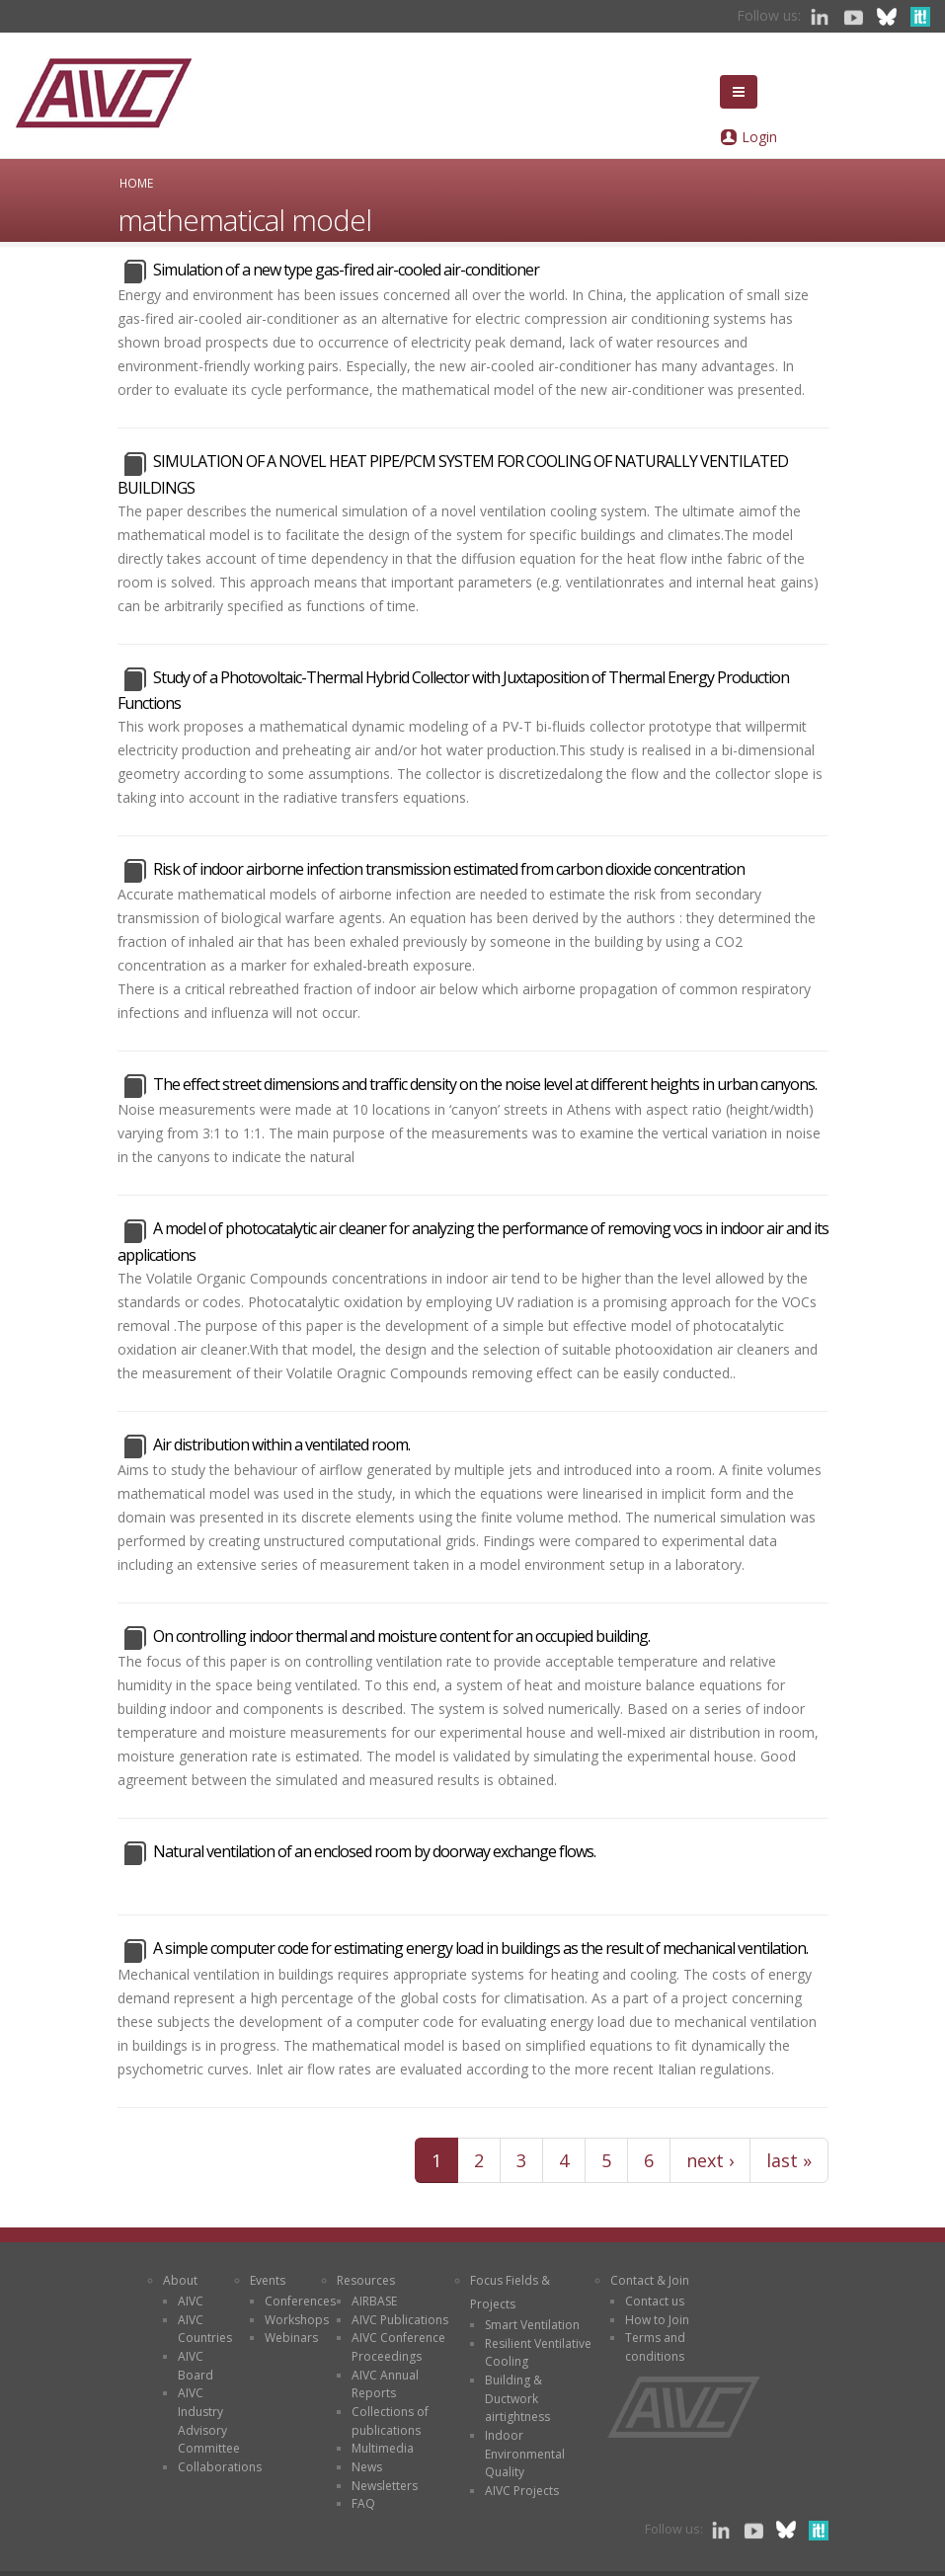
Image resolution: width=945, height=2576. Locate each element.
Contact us (654, 2301)
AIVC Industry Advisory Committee (209, 2420)
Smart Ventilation (532, 2324)
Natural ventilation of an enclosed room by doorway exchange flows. (374, 1851)
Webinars (291, 2337)
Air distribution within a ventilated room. (281, 1444)
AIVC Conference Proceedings (398, 2347)
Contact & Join (649, 2280)
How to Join (657, 2319)
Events (267, 2280)
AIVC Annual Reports (385, 2384)
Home (136, 183)
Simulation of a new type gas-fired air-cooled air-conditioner (346, 269)
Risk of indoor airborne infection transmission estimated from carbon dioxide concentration (449, 869)
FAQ (363, 2503)
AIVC (190, 2301)
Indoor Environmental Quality (525, 2453)
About (180, 2280)
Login (759, 136)
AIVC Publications (400, 2319)
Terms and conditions (655, 2347)
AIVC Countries (205, 2329)
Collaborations (220, 2467)
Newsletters (385, 2485)
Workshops (297, 2319)
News (367, 2467)
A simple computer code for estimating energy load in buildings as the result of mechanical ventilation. (480, 1948)
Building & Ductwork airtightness (517, 2398)
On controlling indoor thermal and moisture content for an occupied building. (401, 1636)
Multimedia (383, 2448)
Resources (366, 2280)
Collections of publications (390, 2421)
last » (789, 2160)
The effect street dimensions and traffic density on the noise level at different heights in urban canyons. (485, 1084)
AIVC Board (195, 2365)
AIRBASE (374, 2301)
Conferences (300, 2301)
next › (710, 2160)
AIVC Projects (522, 2490)
